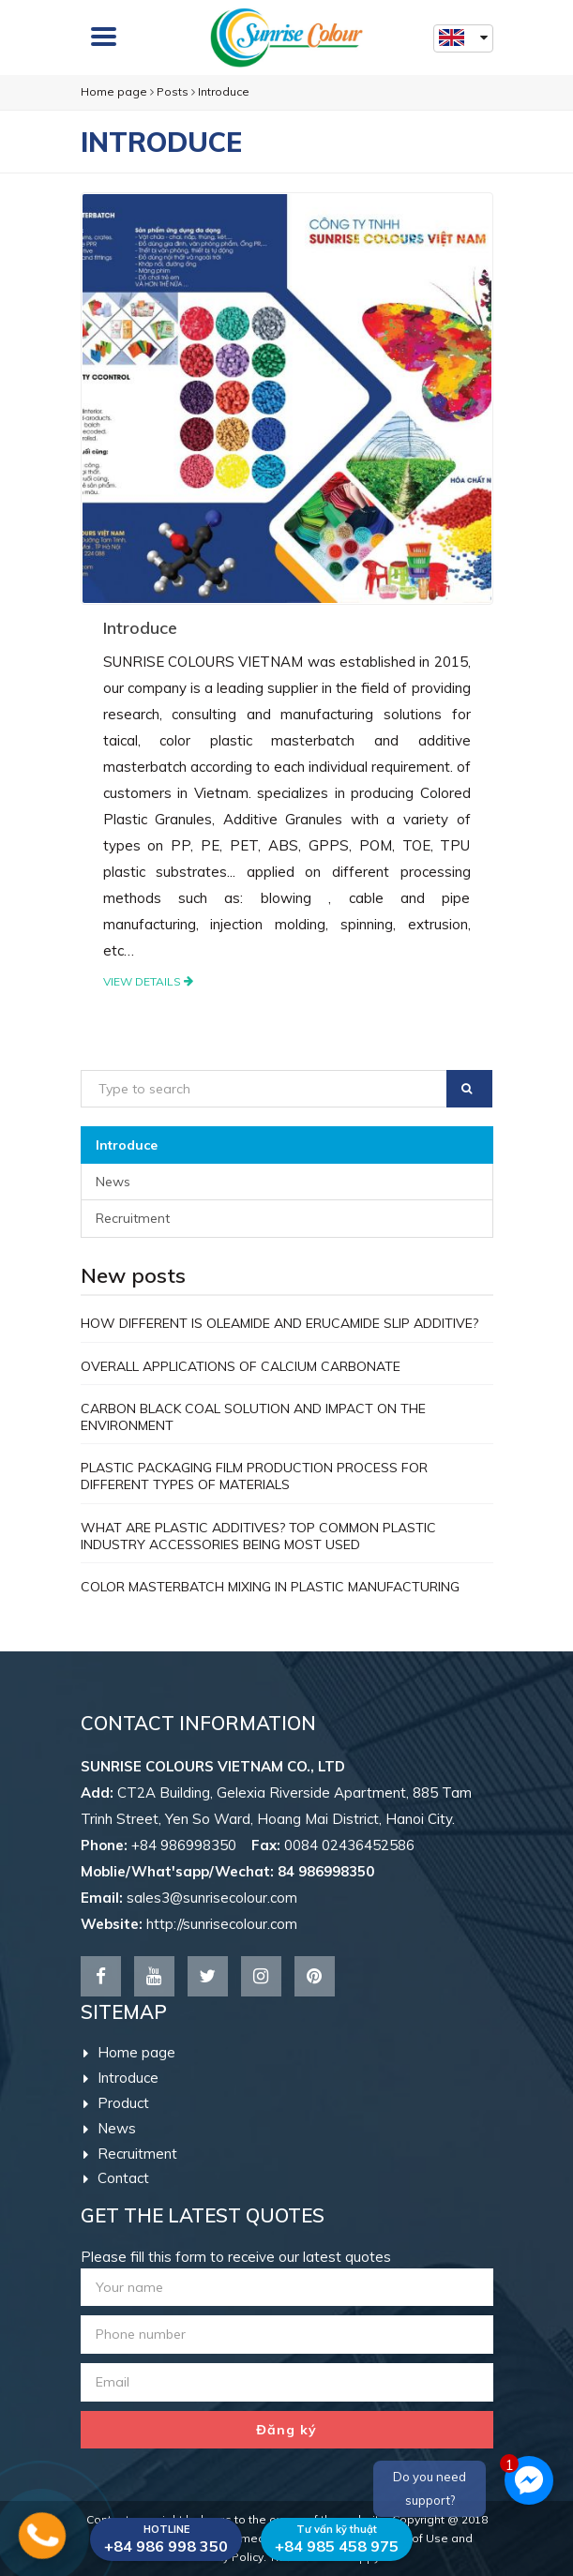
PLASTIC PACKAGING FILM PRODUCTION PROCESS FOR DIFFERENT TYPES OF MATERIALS (254, 1476)
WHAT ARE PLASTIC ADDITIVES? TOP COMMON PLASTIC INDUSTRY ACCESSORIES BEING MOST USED (258, 1536)
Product (116, 2103)
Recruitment (133, 1218)
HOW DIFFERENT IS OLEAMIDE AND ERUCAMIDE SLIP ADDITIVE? (279, 1323)
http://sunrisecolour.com (221, 1924)
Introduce (223, 91)
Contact (116, 2178)
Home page (114, 91)
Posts (172, 91)
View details (148, 981)
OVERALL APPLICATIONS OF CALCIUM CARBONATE (240, 1366)
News (113, 1181)
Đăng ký (286, 2429)
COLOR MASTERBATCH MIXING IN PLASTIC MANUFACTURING (270, 1586)
